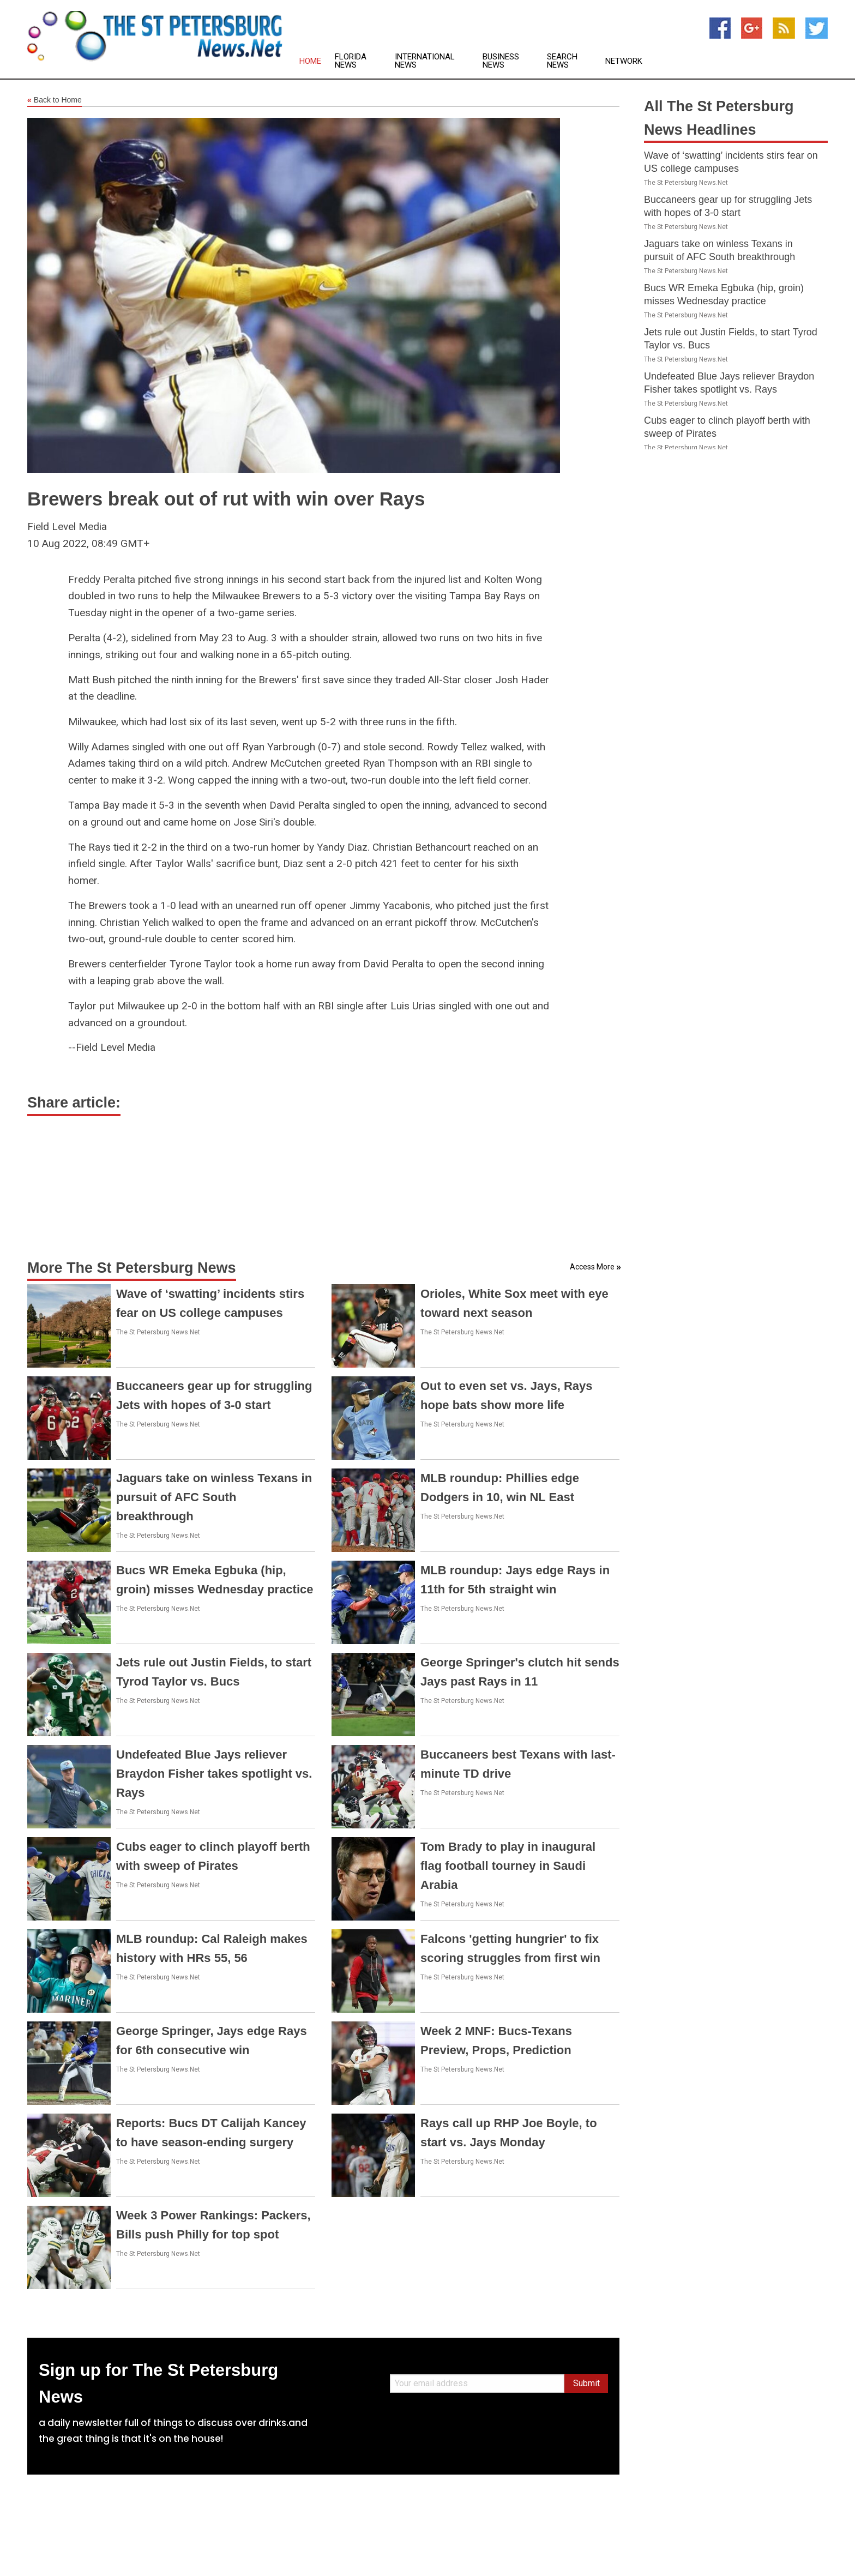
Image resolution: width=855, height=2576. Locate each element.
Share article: (74, 1102)
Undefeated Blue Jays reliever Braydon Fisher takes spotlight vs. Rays (214, 1773)
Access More (592, 1266)
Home (310, 61)
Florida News (350, 61)
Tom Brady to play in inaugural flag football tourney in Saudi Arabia (507, 1866)
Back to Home (54, 100)
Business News (501, 61)
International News (425, 61)
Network (623, 61)
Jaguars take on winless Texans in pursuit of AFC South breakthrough (214, 1497)
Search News (562, 61)
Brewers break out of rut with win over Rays (226, 498)
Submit (586, 2383)
